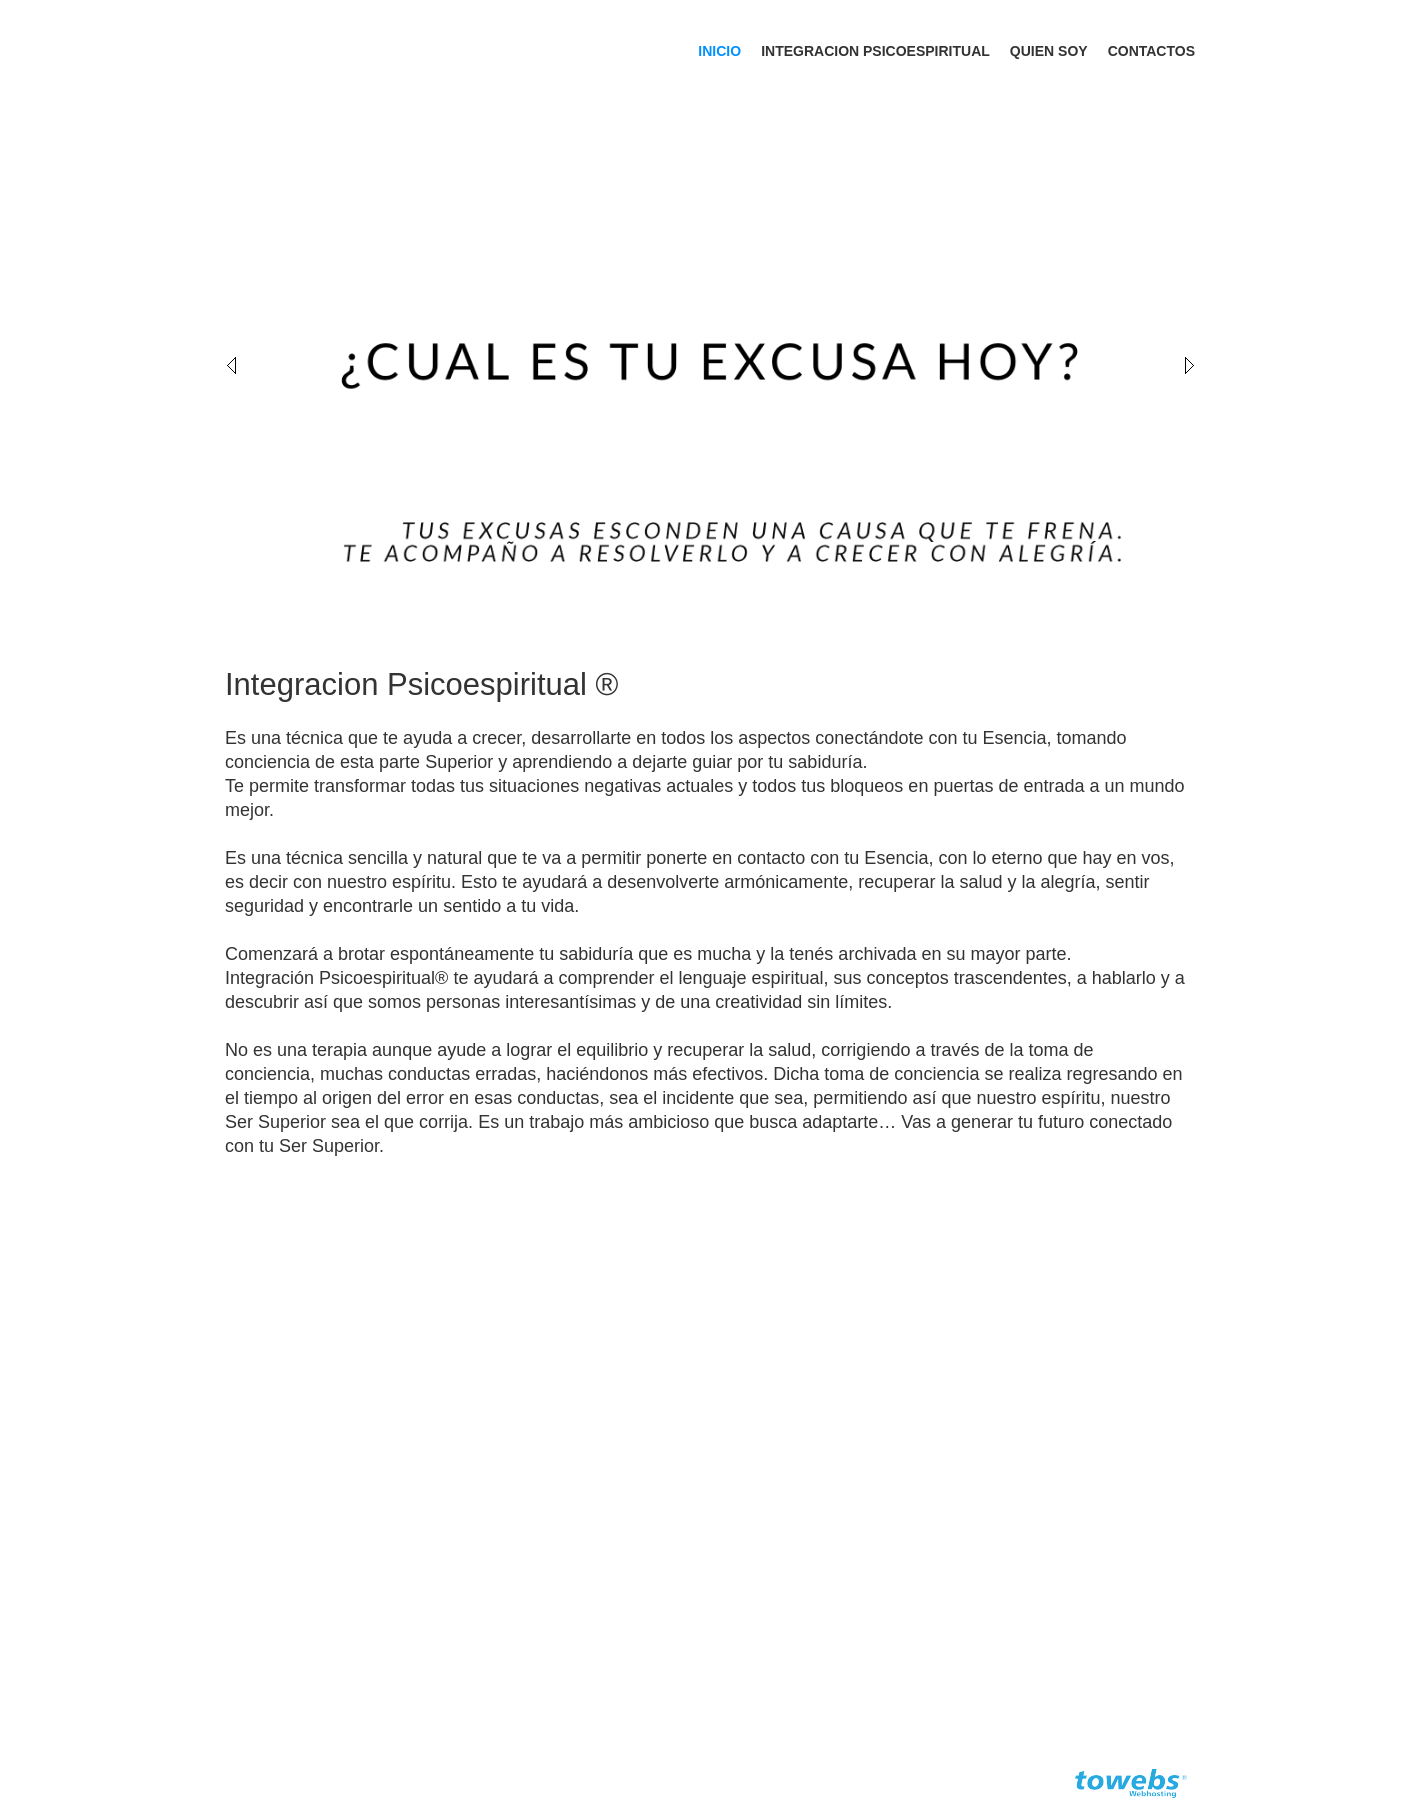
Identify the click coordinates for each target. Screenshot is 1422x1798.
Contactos (1151, 51)
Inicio (719, 51)
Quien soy (1049, 51)
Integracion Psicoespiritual (875, 51)
